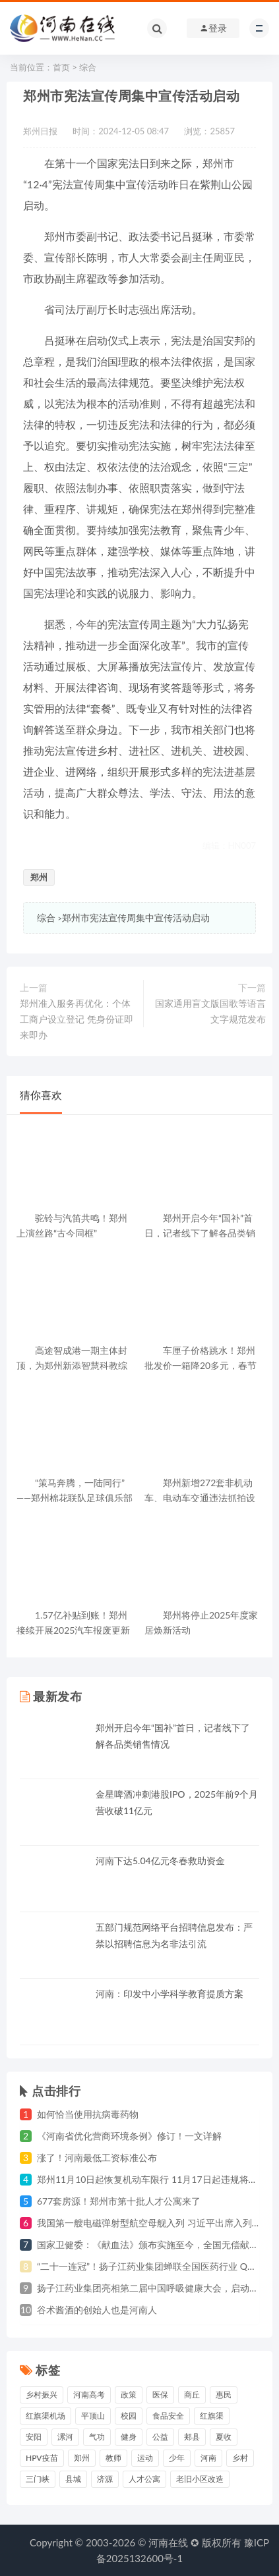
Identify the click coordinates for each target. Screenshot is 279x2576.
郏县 (192, 2437)
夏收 (224, 2437)
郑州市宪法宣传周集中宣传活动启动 (136, 917)
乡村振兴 (41, 2395)
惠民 (224, 2395)
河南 (208, 2458)
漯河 (65, 2437)
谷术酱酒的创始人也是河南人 (97, 2309)
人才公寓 (144, 2479)
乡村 (240, 2458)
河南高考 (89, 2395)
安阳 (34, 2437)
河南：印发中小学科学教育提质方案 (169, 1993)
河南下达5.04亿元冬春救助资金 (160, 1860)
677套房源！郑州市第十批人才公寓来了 (119, 2201)
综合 (87, 67)
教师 (113, 2458)
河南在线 (168, 2542)
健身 (129, 2437)
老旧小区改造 (200, 2479)
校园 (129, 2416)
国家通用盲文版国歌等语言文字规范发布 (210, 1011)
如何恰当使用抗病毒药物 (88, 2114)
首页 (61, 67)
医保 (160, 2395)
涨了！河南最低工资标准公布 (97, 2157)
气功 (97, 2437)
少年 (177, 2458)
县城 (73, 2479)
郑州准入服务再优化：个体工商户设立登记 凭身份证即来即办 (76, 1019)
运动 (145, 2458)
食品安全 (168, 2416)
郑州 (38, 877)
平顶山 (93, 2416)
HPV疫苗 (42, 2458)
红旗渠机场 (45, 2416)
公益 (160, 2437)
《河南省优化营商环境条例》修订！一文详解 (129, 2135)
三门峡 (37, 2479)
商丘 (192, 2395)
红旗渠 (212, 2416)
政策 (129, 2395)
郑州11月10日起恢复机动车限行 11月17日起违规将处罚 (152, 2179)
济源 (105, 2479)
